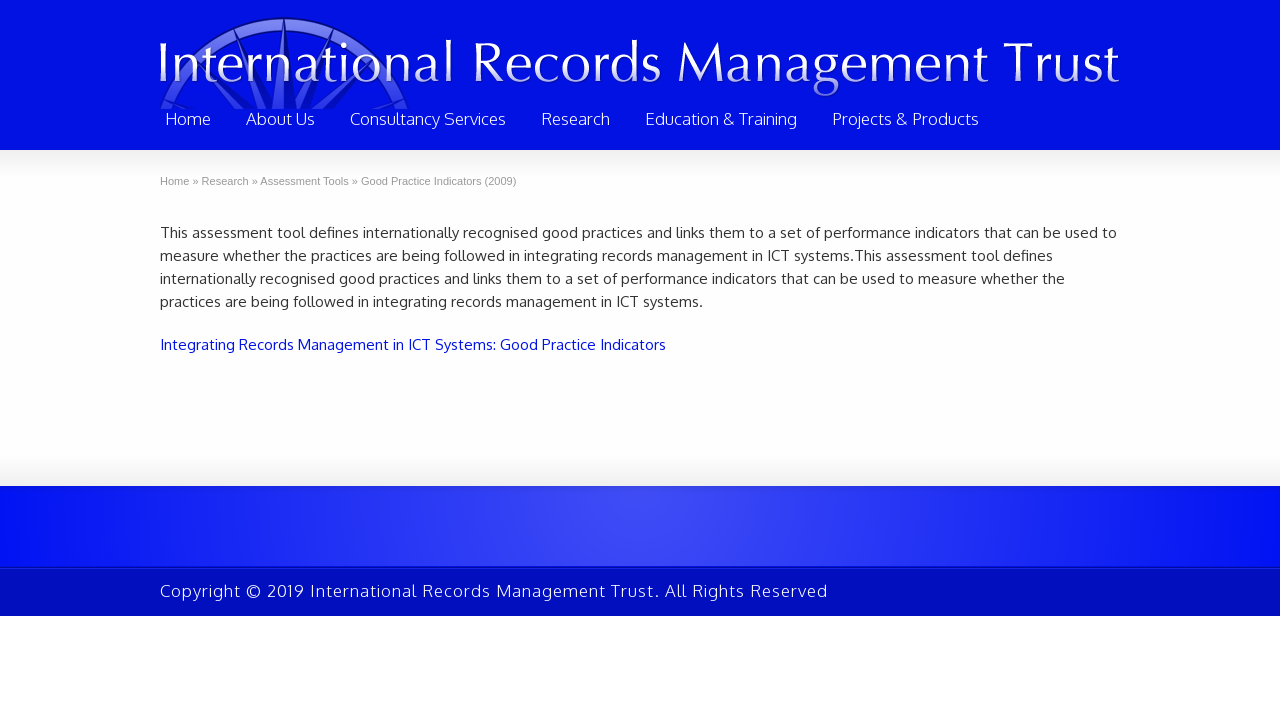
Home (188, 118)
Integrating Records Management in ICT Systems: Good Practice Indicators (413, 344)
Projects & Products (905, 118)
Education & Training (721, 118)
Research (575, 118)
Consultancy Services (428, 118)
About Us (280, 118)
